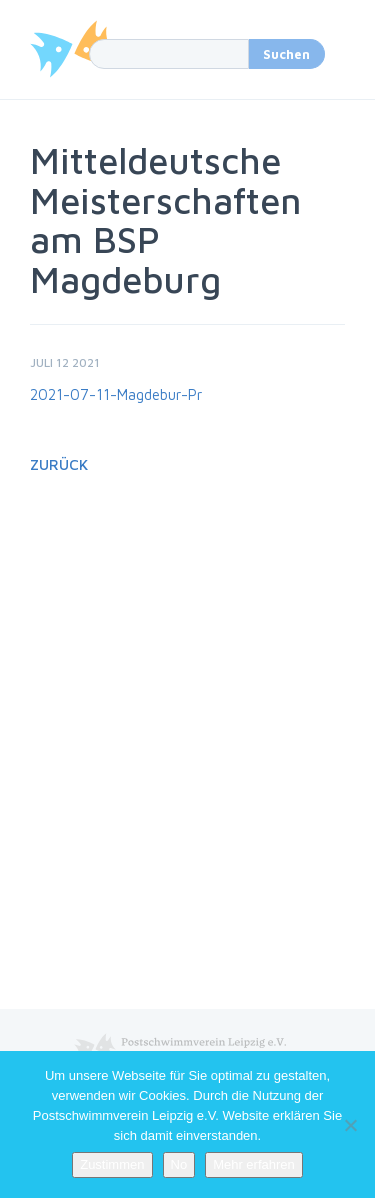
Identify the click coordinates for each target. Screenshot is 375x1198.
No (179, 1164)
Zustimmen (112, 1164)
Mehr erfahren (254, 1164)
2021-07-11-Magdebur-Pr (116, 394)
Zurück (59, 464)
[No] (350, 1125)
